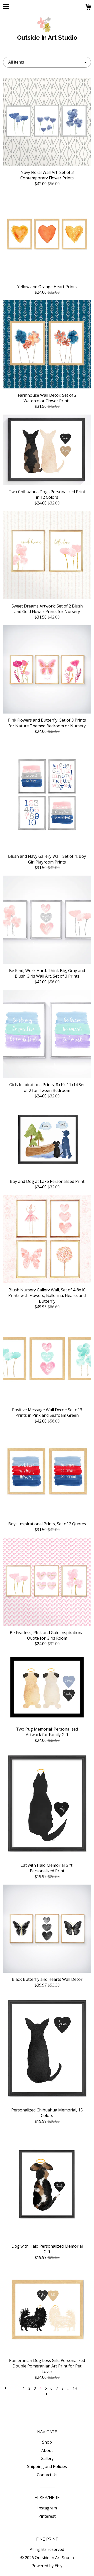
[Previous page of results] (6, 2388)
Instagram (47, 2508)
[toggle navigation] (6, 6)
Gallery (47, 2458)
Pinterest (47, 2516)
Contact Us (47, 2475)
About (47, 2450)
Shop (47, 2442)
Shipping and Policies (47, 2466)
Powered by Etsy (47, 2565)
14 (75, 2388)
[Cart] (88, 8)
